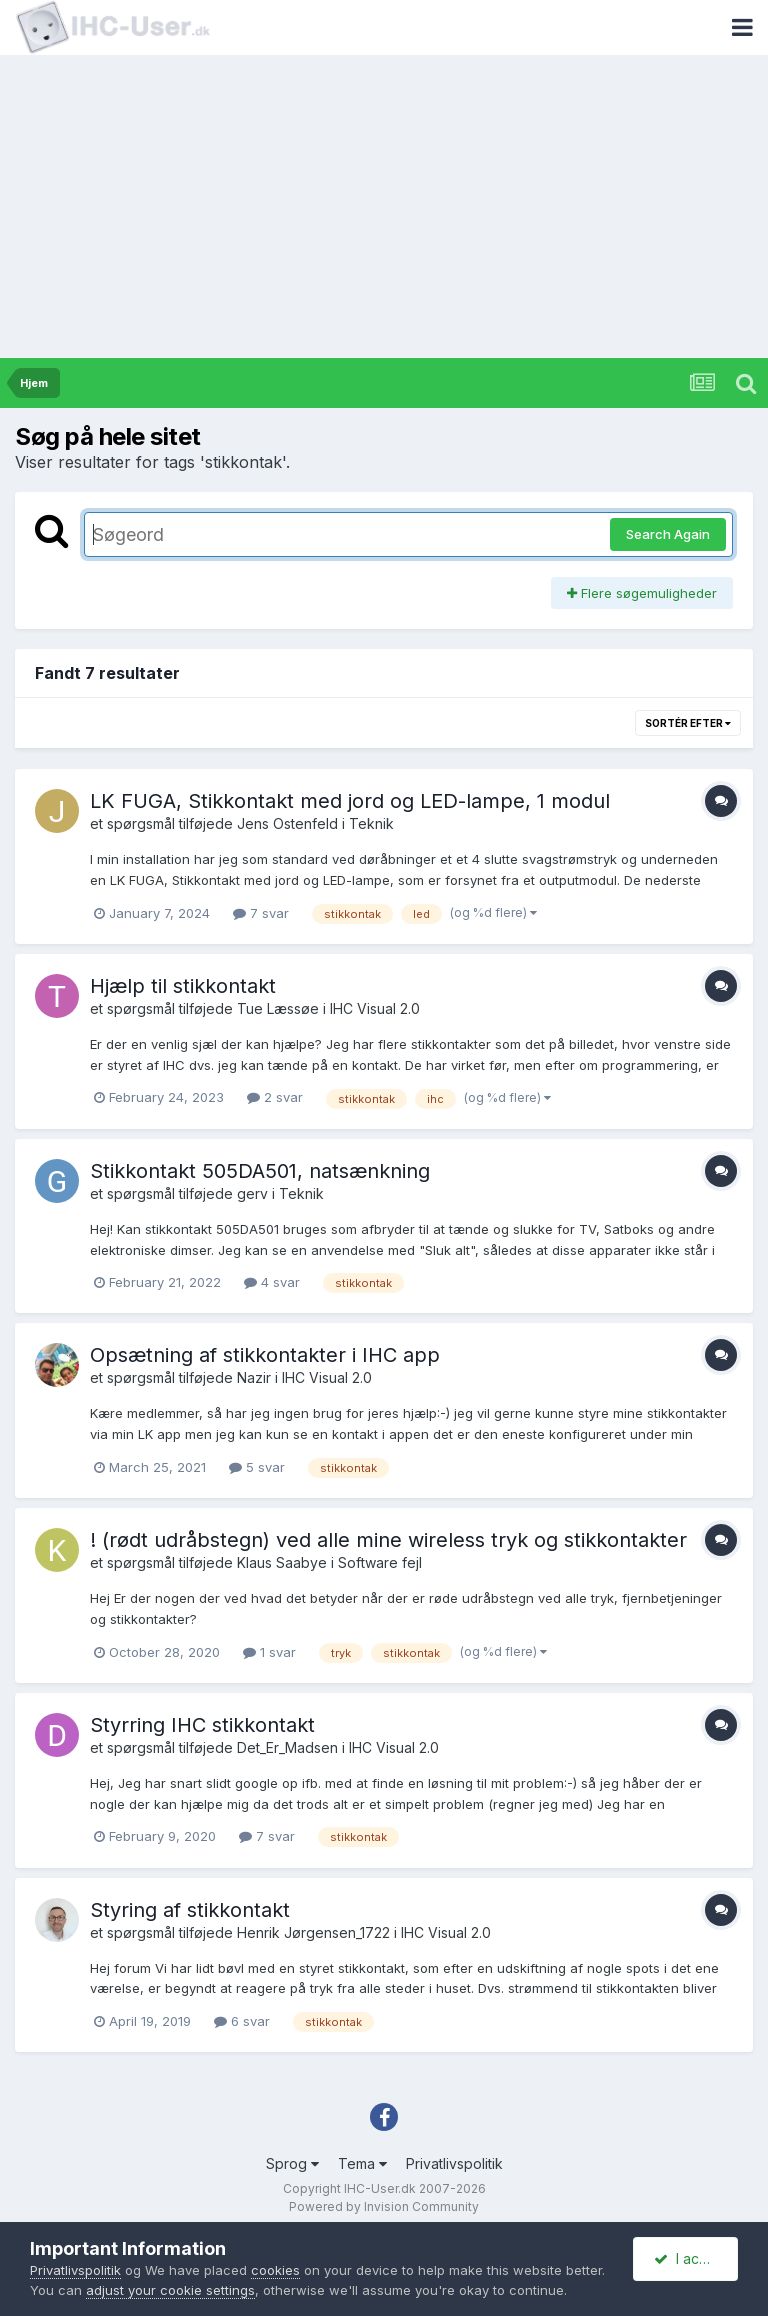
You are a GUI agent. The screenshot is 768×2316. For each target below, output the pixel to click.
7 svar (261, 913)
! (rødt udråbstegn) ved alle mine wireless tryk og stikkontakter (388, 1540)
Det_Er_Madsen (287, 1747)
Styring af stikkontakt (190, 1910)
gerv (252, 1193)
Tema (362, 2163)
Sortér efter (688, 723)
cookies (275, 2270)
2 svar (275, 1097)
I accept (691, 2258)
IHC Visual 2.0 (375, 1008)
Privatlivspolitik (454, 2163)
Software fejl (380, 1562)
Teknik (371, 823)
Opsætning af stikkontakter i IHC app (265, 1355)
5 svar (257, 1467)
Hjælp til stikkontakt (183, 986)
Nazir (254, 1377)
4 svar (272, 1282)
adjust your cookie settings (170, 2290)
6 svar (242, 2021)
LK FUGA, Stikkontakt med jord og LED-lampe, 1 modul (350, 801)
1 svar (269, 1652)
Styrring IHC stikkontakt (202, 1725)
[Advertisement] (384, 208)
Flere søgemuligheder (642, 593)
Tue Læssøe (278, 1008)
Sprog (292, 2163)
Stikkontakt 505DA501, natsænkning (260, 1171)
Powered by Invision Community (384, 2206)
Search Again (668, 534)
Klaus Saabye (282, 1562)
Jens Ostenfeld (287, 823)
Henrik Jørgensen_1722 (313, 1932)
